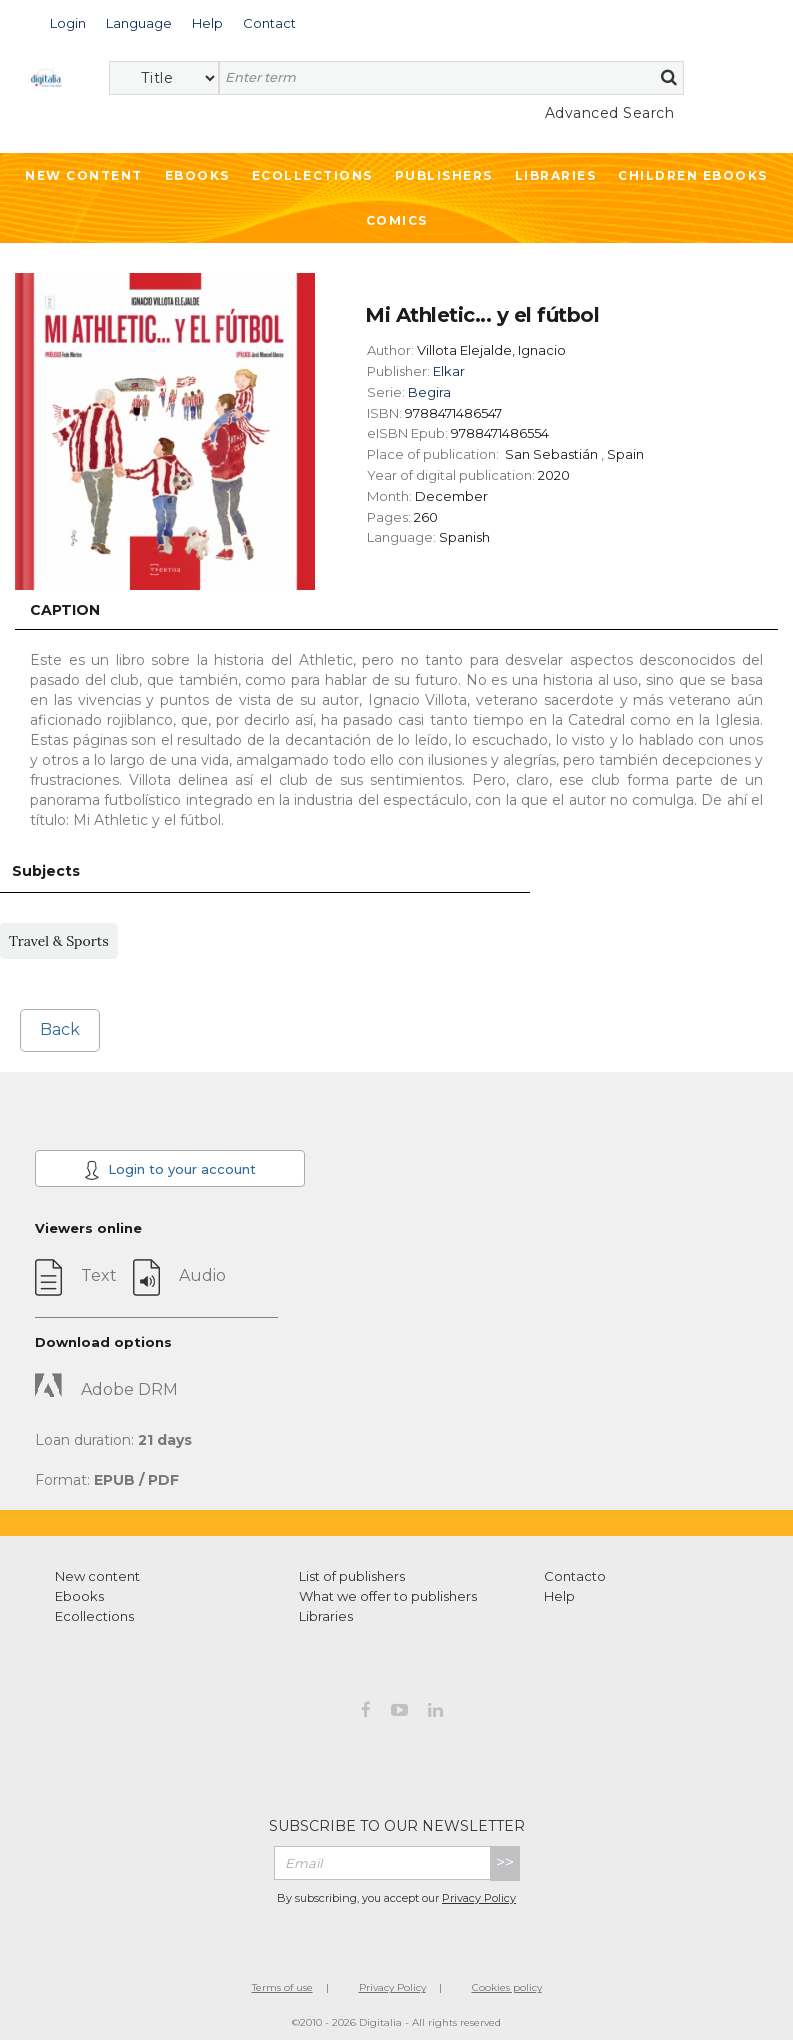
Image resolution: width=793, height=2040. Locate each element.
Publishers (444, 175)
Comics (397, 220)
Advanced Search (610, 113)
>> (505, 1862)
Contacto (575, 1576)
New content (97, 1576)
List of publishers (352, 1576)
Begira (429, 392)
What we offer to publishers (388, 1596)
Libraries (556, 175)
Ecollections (312, 175)
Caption (65, 610)
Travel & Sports (59, 941)
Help (559, 1596)
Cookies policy (507, 1987)
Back (60, 1029)
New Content (84, 175)
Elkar (449, 371)
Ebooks (197, 175)
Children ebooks (693, 175)
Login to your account (170, 1170)
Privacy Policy (479, 1898)
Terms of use (282, 1987)
